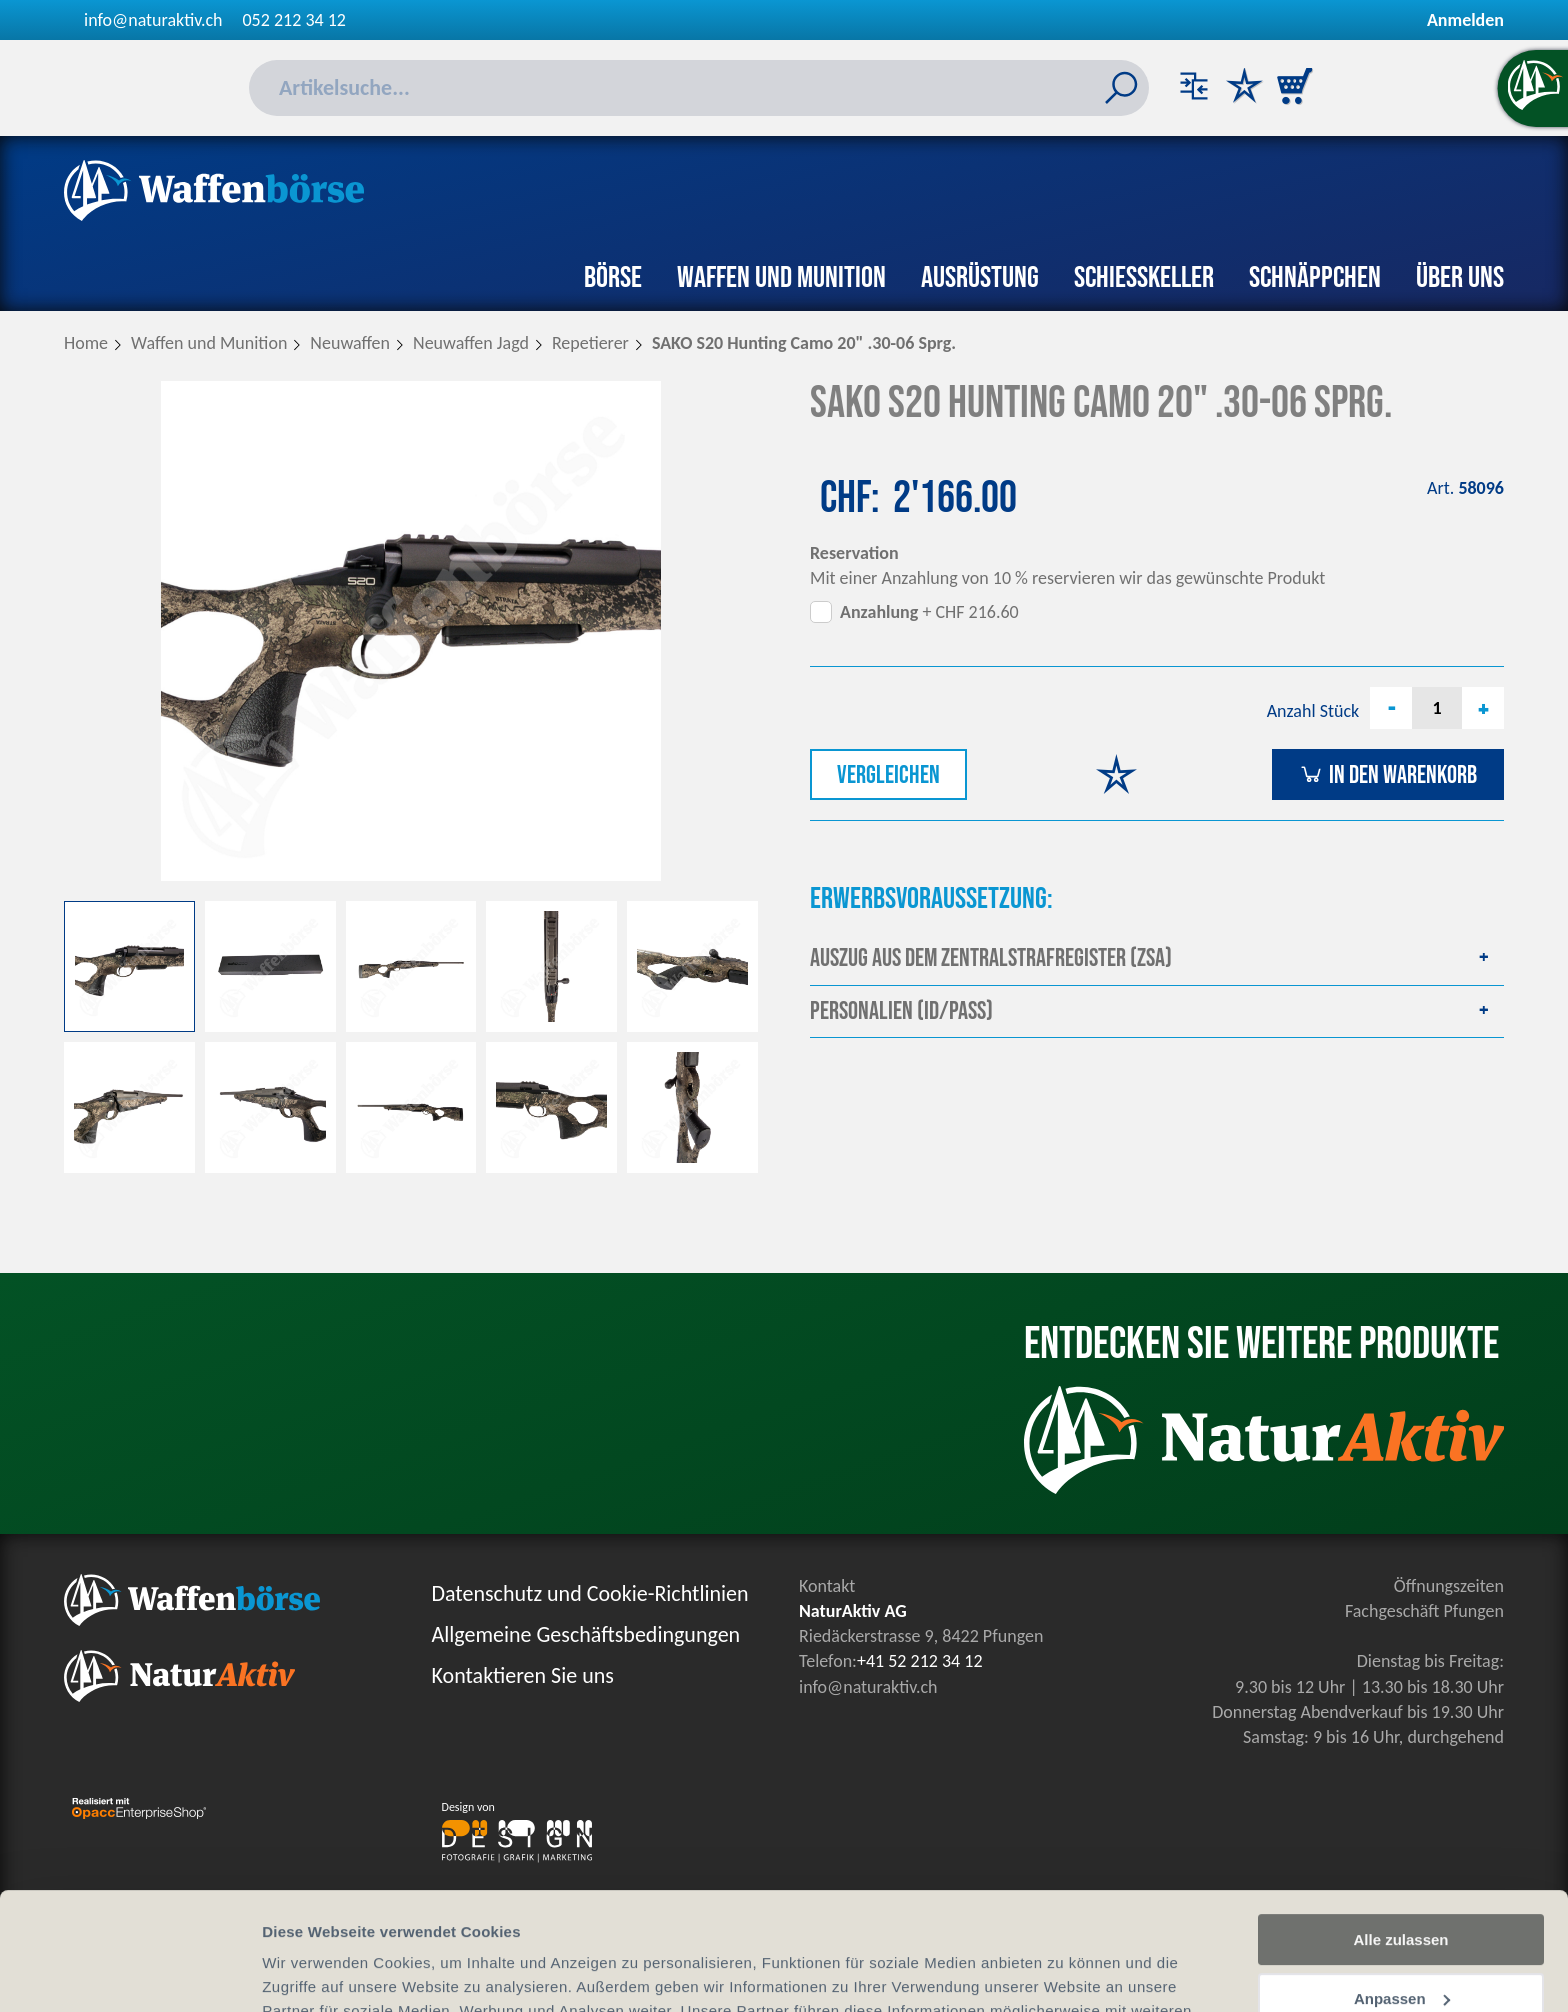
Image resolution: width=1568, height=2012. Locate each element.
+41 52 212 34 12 (920, 1661)
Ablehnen (1401, 1939)
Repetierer (590, 343)
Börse (613, 278)
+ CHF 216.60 (929, 612)
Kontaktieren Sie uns (523, 1675)
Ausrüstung (980, 278)
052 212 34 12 (294, 20)
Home (86, 343)
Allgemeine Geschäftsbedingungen (586, 1634)
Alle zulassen (1400, 1822)
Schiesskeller (1144, 278)
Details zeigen (312, 1972)
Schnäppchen (1315, 278)
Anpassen (1402, 1881)
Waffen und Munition (781, 278)
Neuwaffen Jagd (471, 343)
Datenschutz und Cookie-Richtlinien (590, 1593)
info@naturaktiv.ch (153, 20)
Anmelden (1465, 20)
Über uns (1460, 278)
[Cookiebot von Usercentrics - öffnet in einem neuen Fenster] (129, 1973)
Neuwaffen (350, 343)
